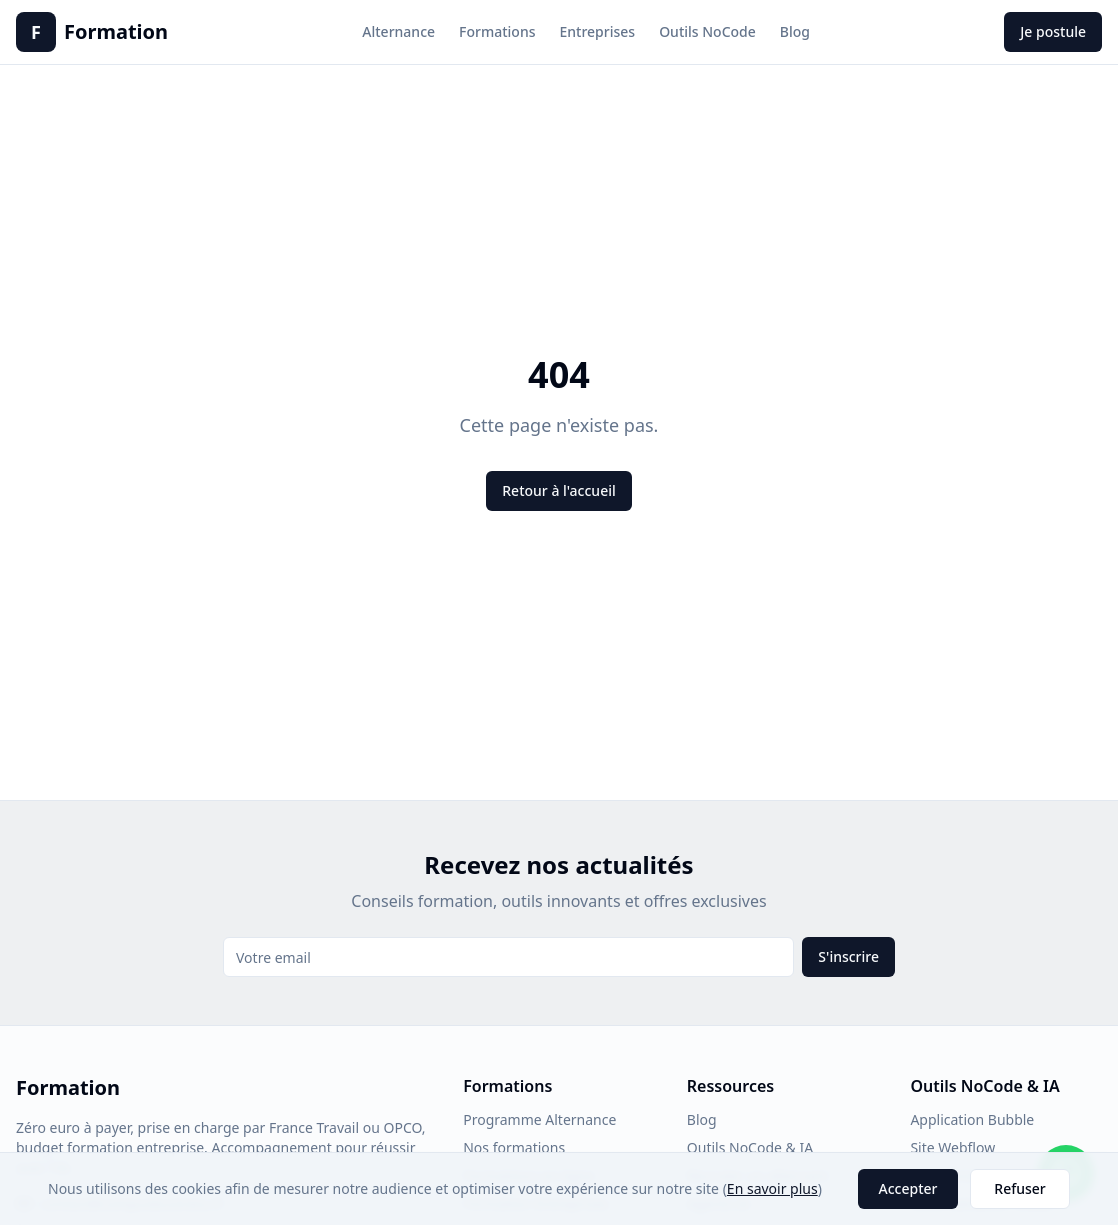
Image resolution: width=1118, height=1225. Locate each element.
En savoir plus (772, 1188)
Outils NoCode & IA (750, 1147)
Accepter (908, 1188)
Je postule (1053, 31)
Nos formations (514, 1147)
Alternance (398, 31)
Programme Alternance (539, 1119)
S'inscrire (848, 956)
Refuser (1019, 1188)
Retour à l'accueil (558, 490)
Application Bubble (972, 1119)
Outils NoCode (707, 31)
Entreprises (597, 31)
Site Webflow (952, 1147)
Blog (795, 31)
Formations (497, 31)
